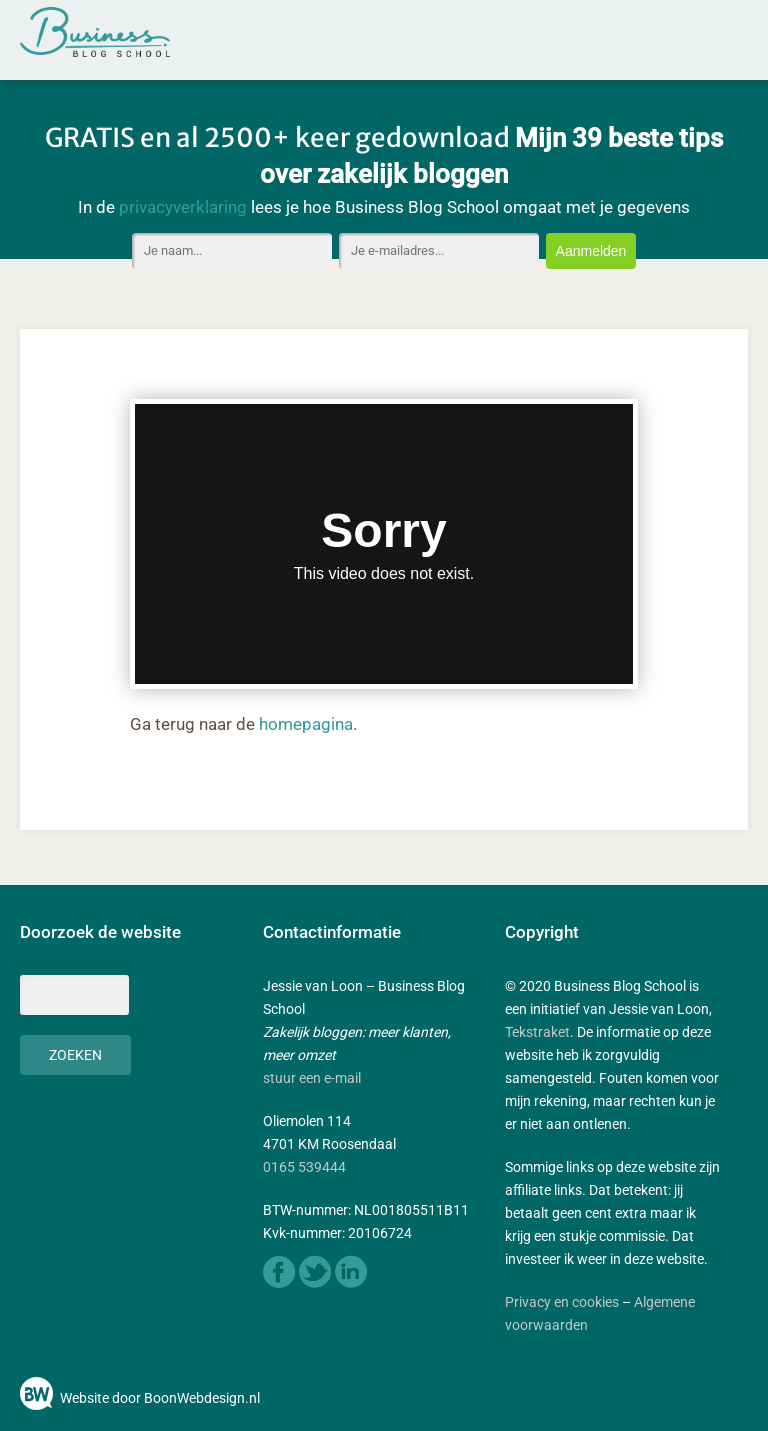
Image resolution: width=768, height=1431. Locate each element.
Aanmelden (591, 251)
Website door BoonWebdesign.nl (160, 1398)
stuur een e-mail (312, 1078)
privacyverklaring (183, 207)
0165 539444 (304, 1167)
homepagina (306, 724)
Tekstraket (537, 1032)
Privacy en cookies (562, 1302)
